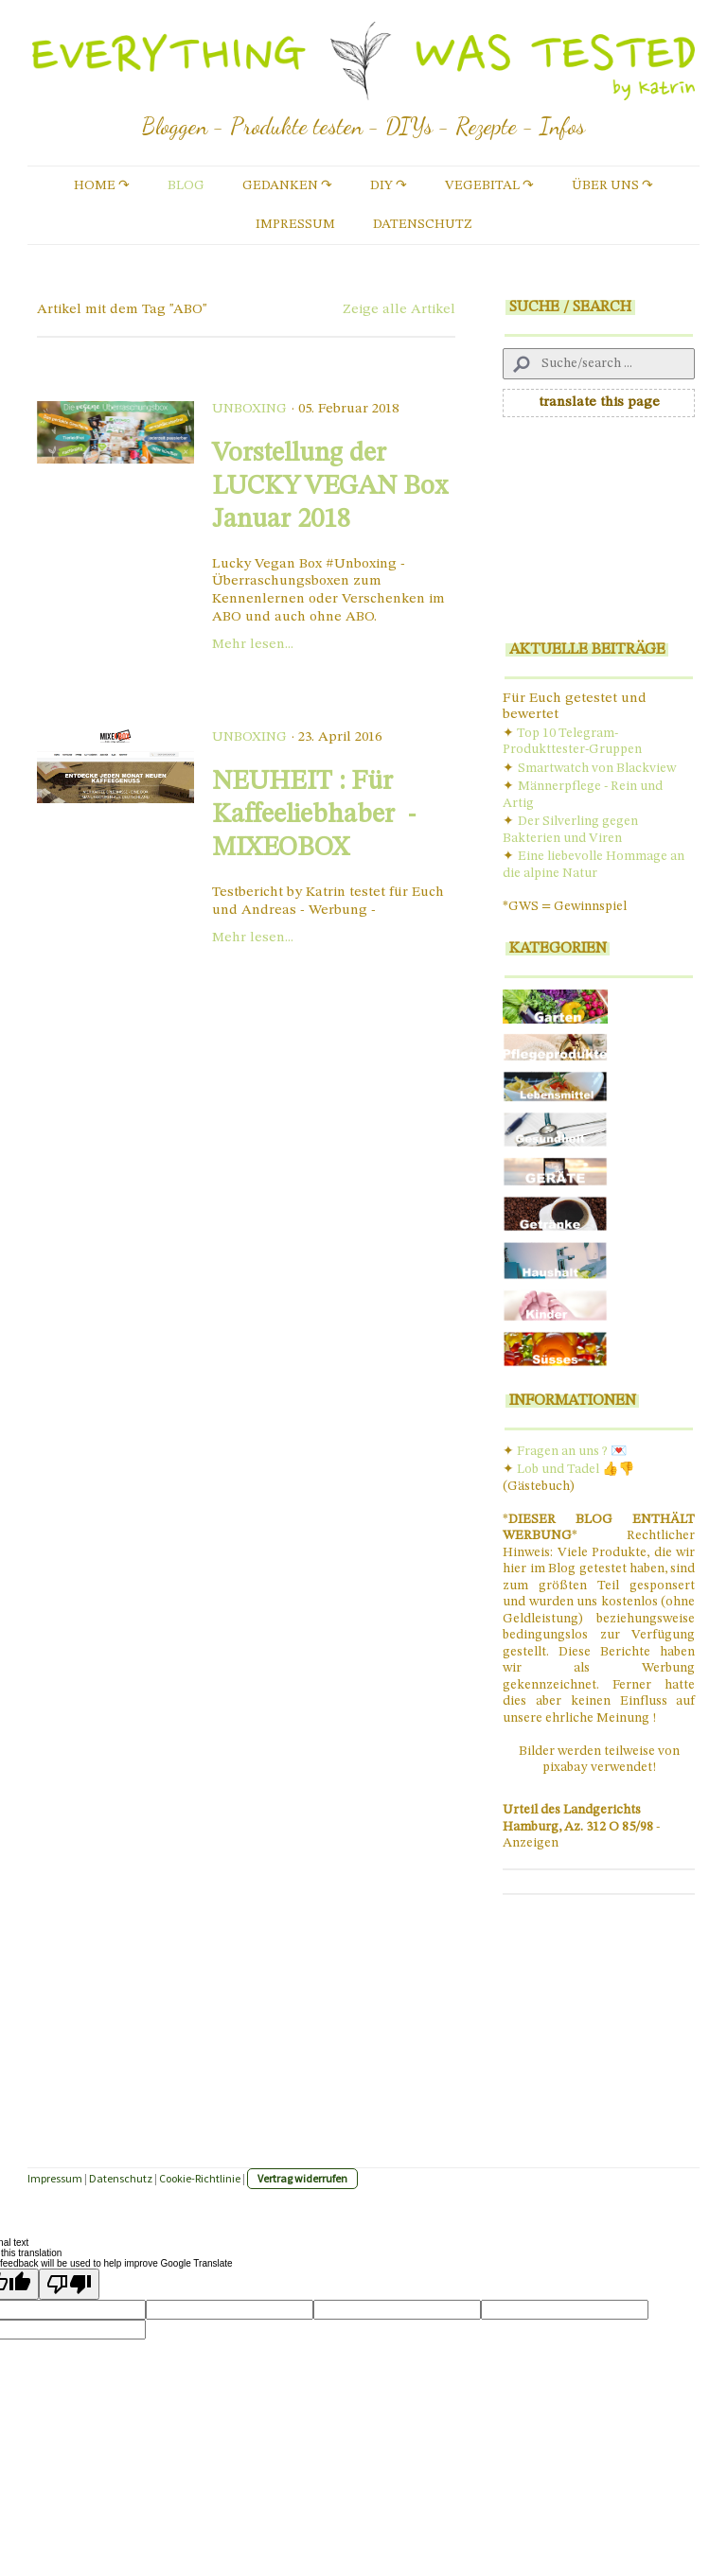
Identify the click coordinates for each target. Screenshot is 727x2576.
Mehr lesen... (252, 645)
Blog (186, 185)
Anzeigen (531, 1842)
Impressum (295, 224)
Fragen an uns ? (562, 1451)
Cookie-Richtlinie (199, 2178)
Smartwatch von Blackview (597, 768)
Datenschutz (422, 224)
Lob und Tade (556, 1469)
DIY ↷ (388, 185)
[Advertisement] (599, 535)
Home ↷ (102, 185)
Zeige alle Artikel (399, 310)
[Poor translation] (69, 2284)
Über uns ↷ (612, 185)
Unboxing (249, 409)
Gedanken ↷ (287, 185)
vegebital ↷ (489, 185)
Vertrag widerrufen (302, 2178)
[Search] (599, 363)
